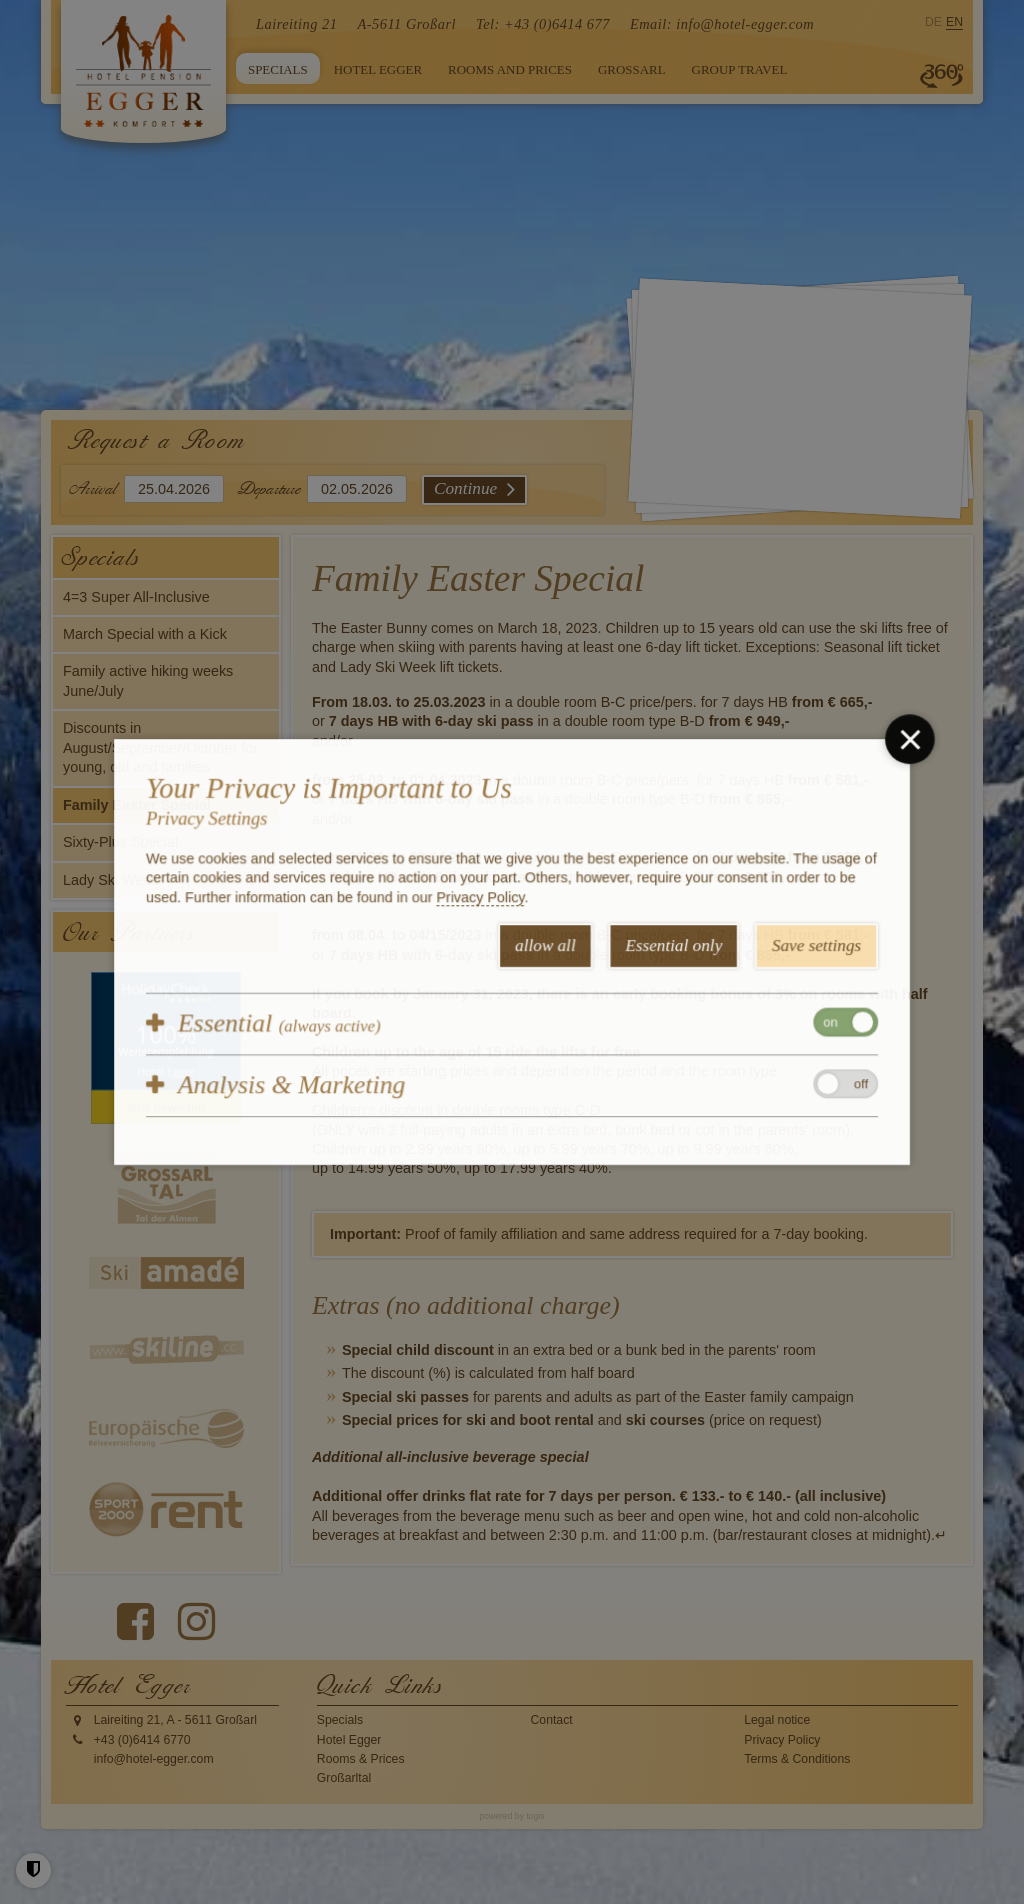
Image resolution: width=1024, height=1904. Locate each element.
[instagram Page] (196, 1622)
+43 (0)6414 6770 (142, 1740)
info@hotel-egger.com (745, 24)
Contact (552, 1720)
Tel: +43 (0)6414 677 (543, 24)
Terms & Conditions (797, 1759)
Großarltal (344, 1778)
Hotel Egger (349, 1740)
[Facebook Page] (135, 1622)
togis (535, 1816)
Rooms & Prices (361, 1759)
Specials (340, 1720)
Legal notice (777, 1720)
